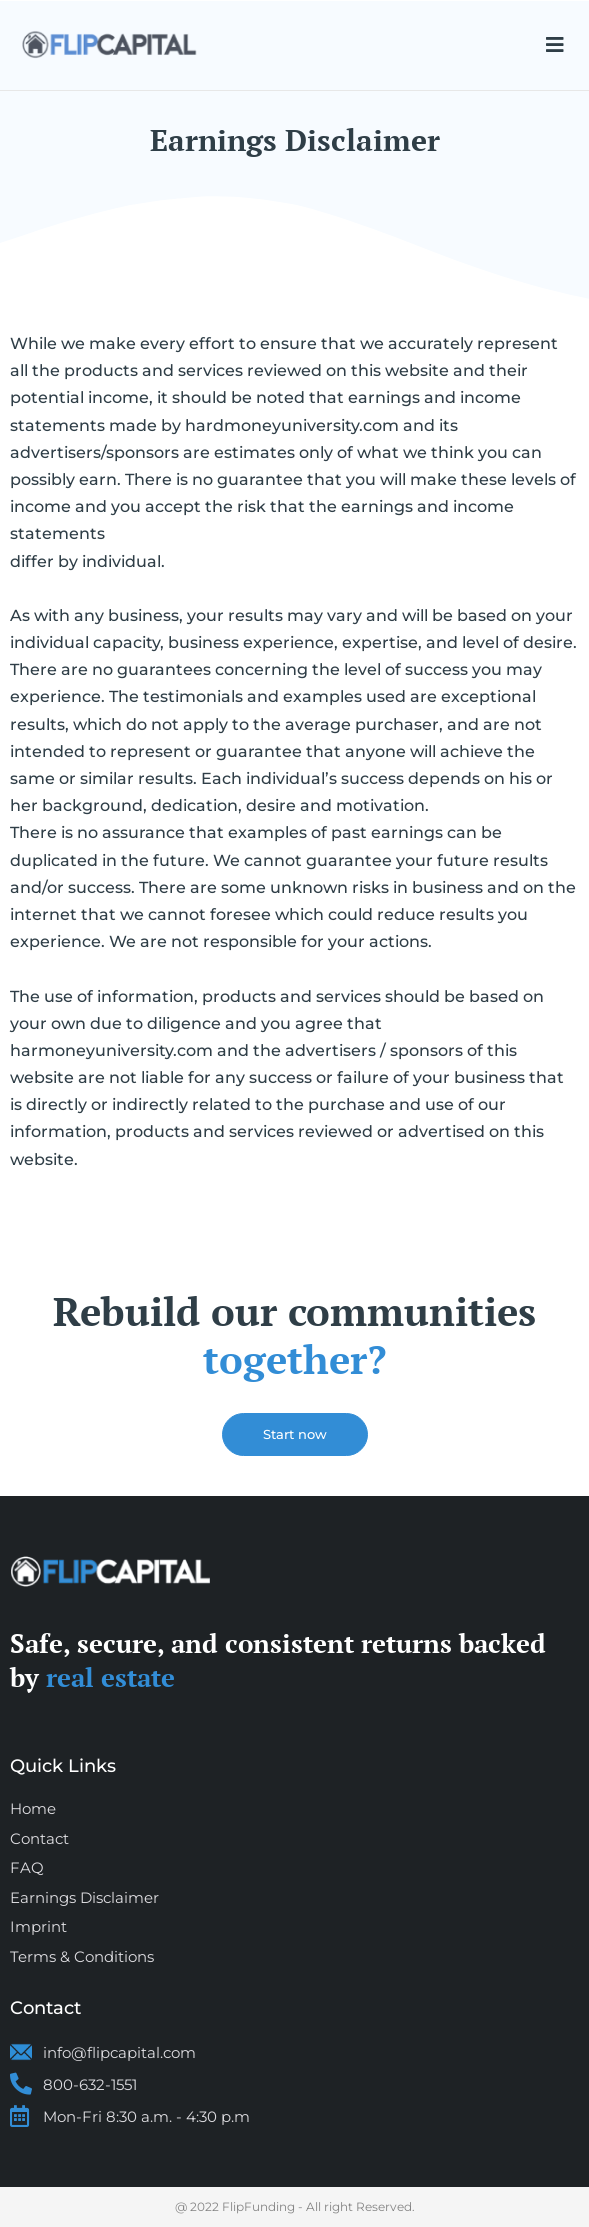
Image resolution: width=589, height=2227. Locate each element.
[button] (555, 45)
